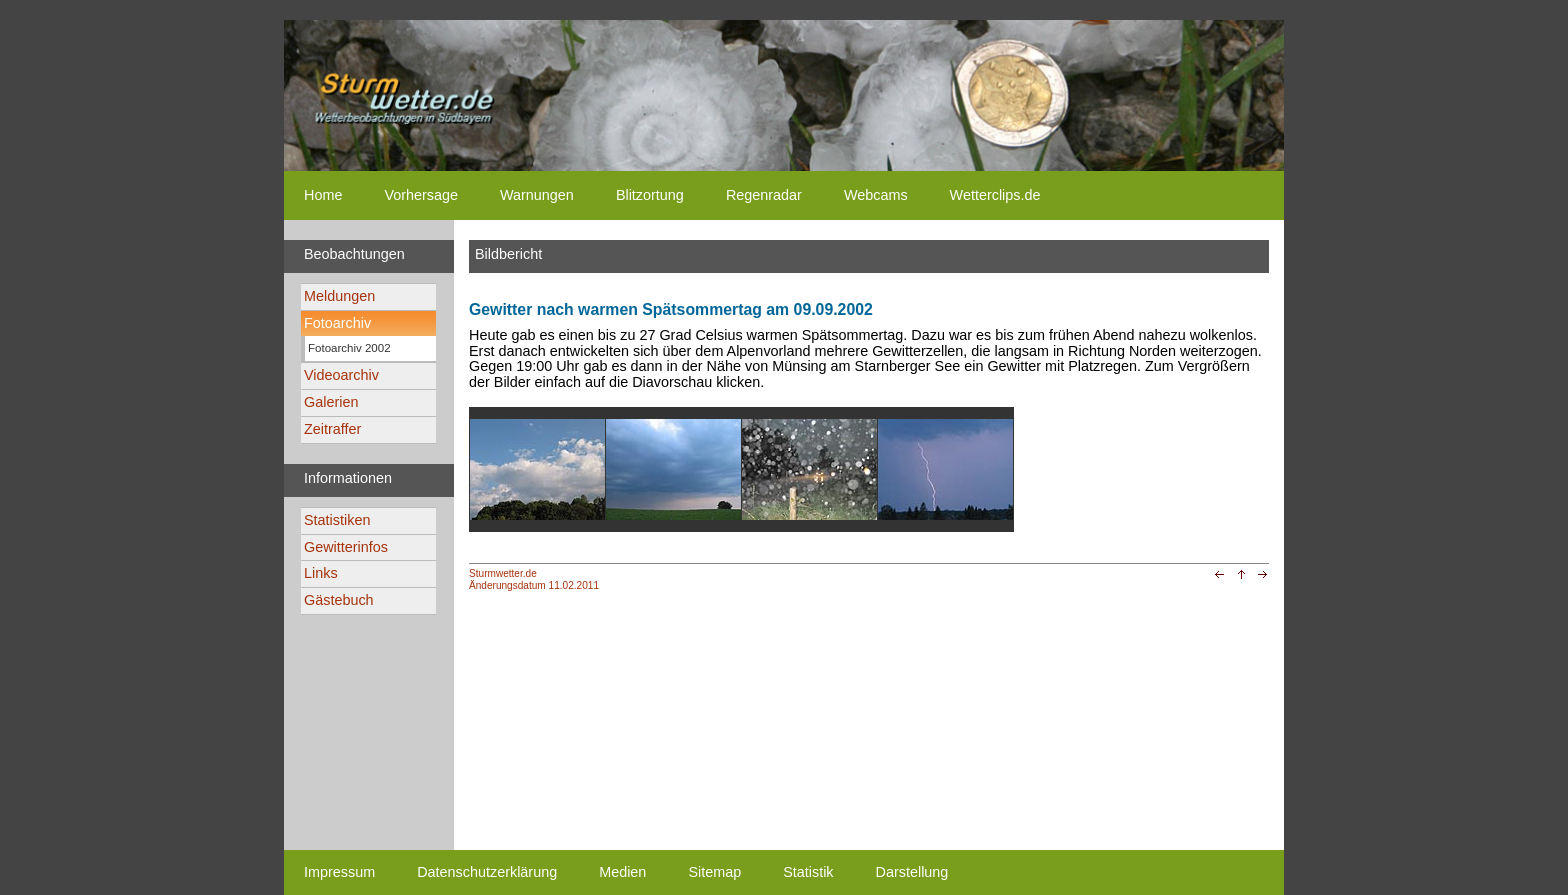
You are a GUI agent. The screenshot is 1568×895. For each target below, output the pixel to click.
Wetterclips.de (995, 195)
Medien (622, 872)
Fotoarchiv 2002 (349, 348)
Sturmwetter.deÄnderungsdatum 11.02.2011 (534, 579)
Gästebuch (339, 600)
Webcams (876, 195)
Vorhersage (421, 195)
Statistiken (337, 520)
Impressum (339, 872)
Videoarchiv (341, 375)
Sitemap (714, 872)
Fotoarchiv (337, 323)
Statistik (808, 872)
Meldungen (339, 296)
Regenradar (764, 195)
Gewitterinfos (346, 547)
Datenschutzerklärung (487, 872)
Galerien (331, 402)
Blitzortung (650, 195)
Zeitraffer (332, 429)
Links (321, 573)
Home (323, 195)
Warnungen (537, 195)
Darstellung (912, 872)
